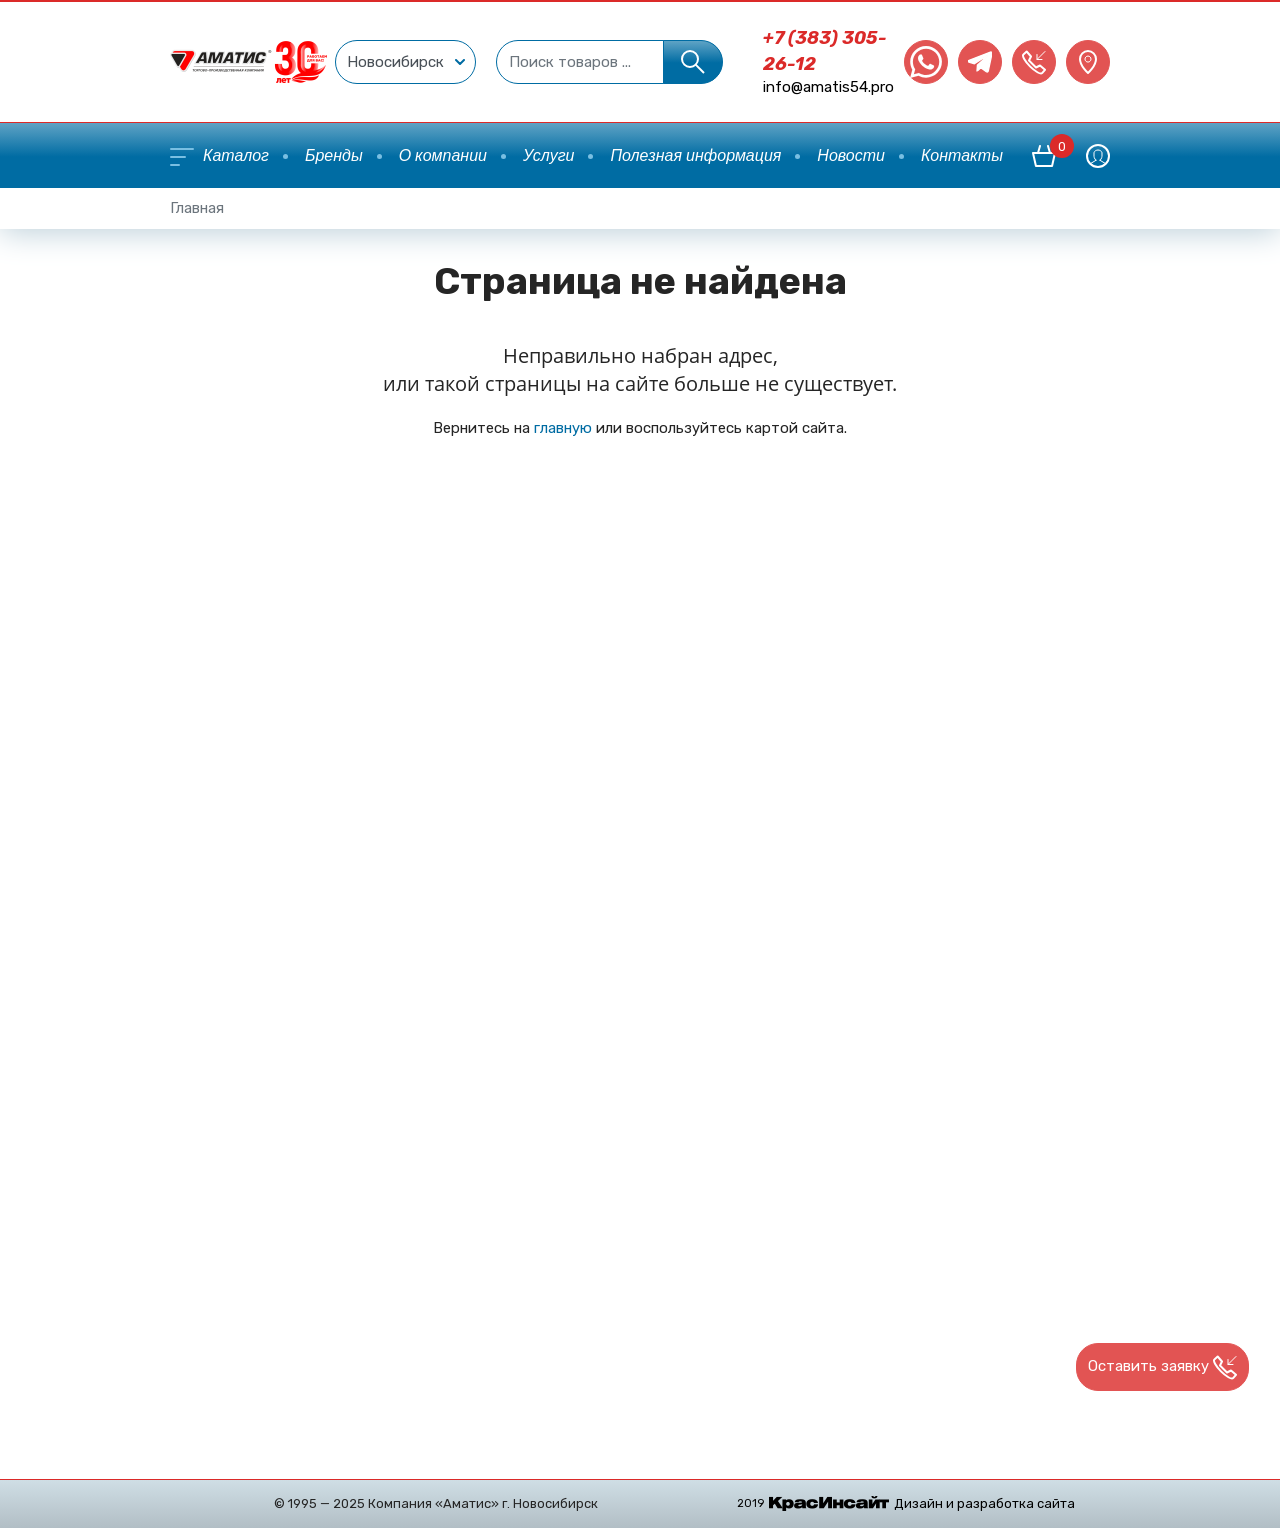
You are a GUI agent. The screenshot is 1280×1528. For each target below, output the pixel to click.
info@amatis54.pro (828, 87)
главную (563, 428)
